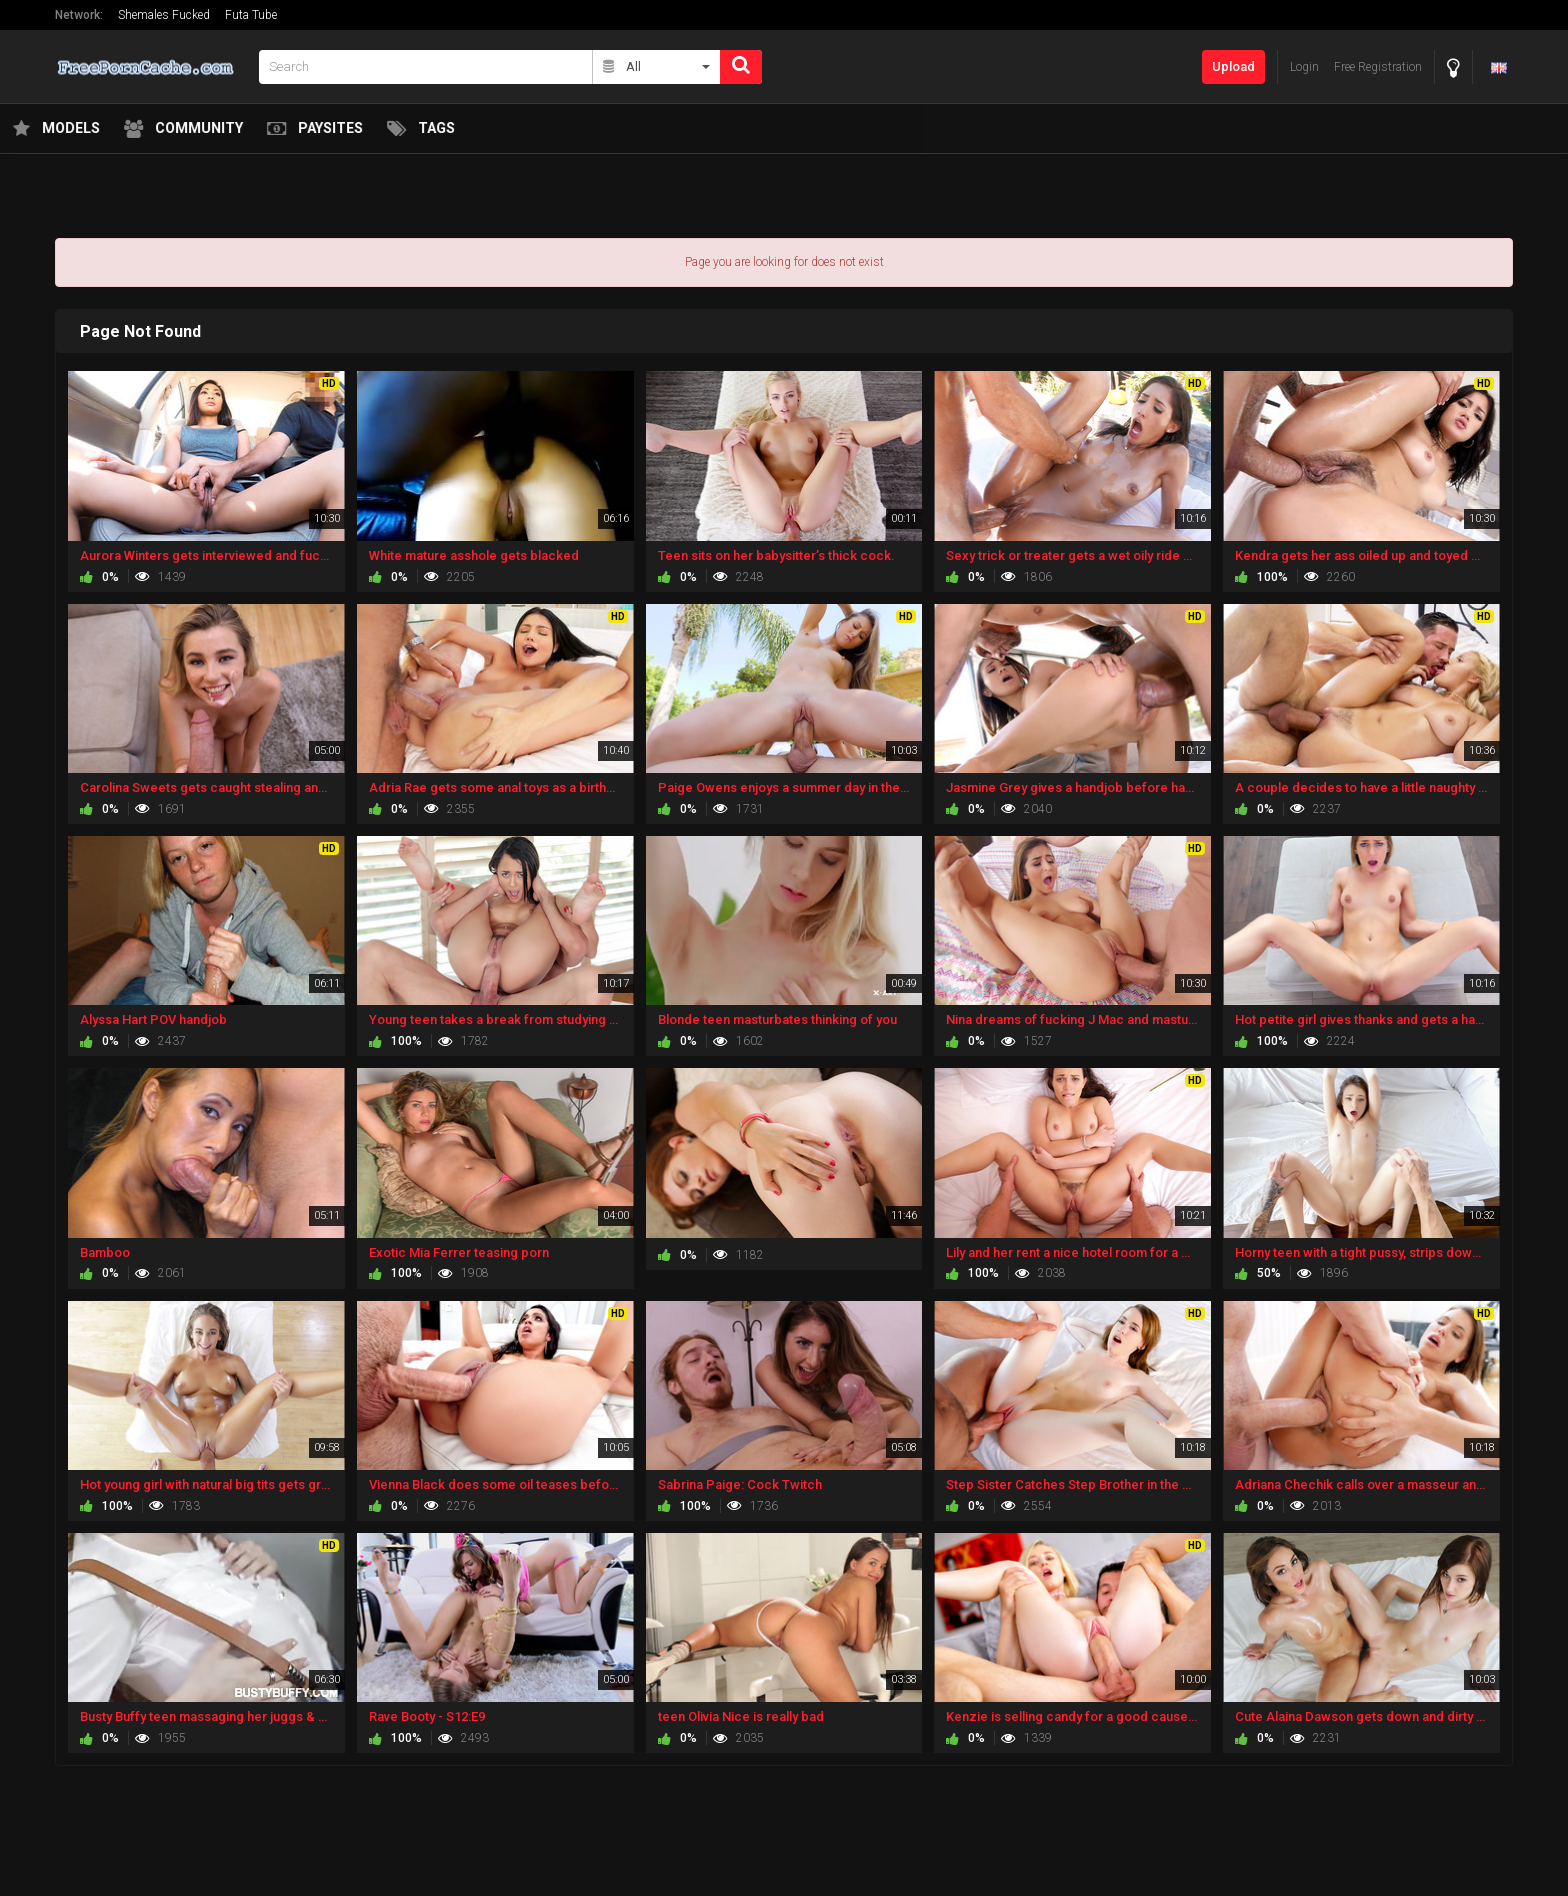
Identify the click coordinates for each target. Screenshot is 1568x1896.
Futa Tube (251, 15)
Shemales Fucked (164, 15)
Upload (1233, 66)
